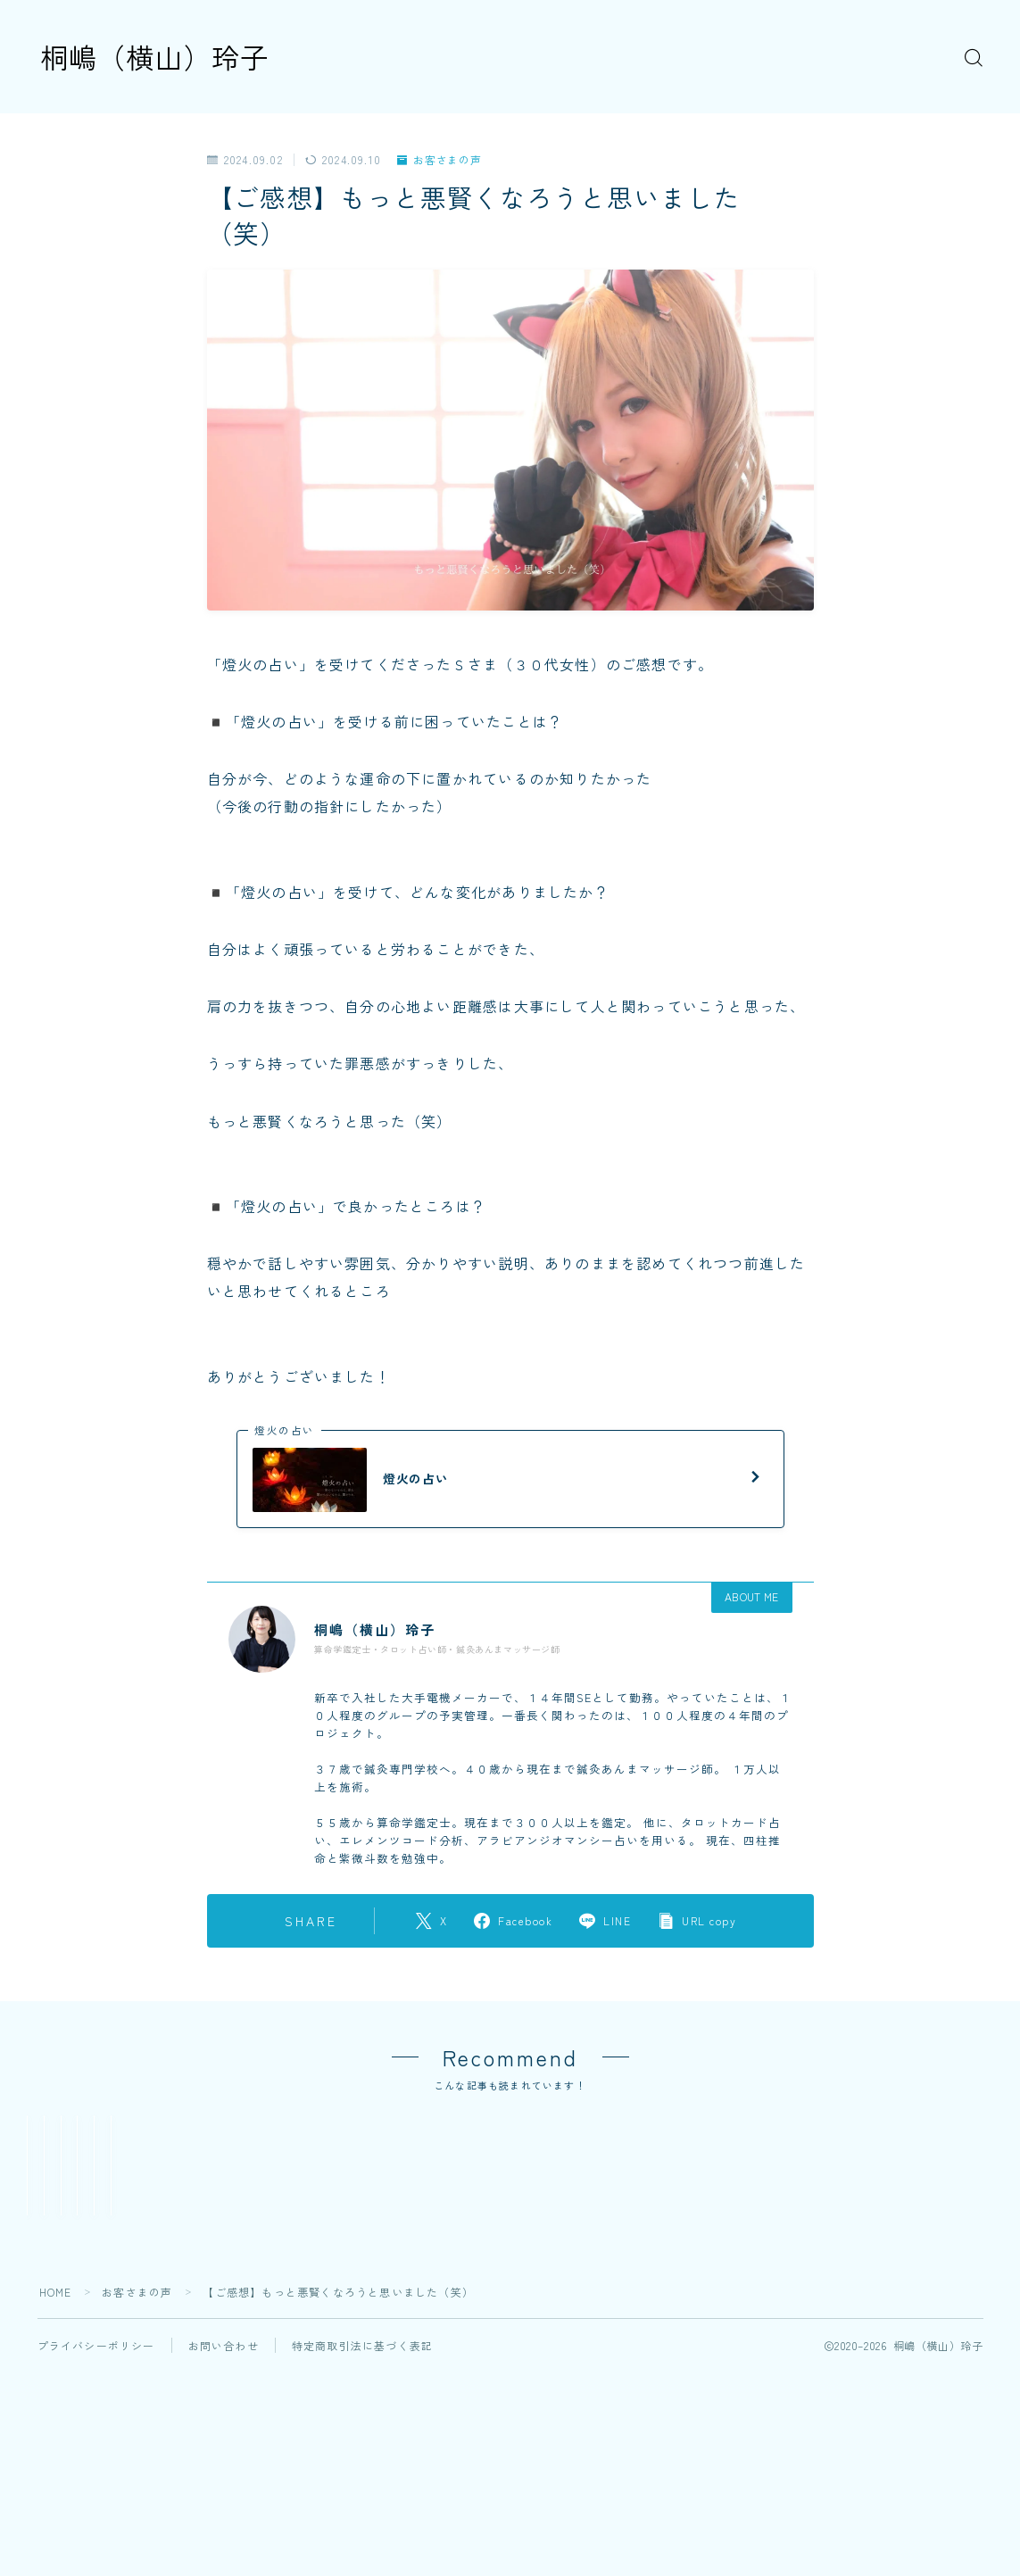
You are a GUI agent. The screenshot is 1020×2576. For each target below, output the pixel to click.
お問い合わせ (223, 2472)
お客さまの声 (440, 160)
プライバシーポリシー (96, 2472)
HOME (55, 2419)
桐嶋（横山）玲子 (158, 56)
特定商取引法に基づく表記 (362, 2472)
